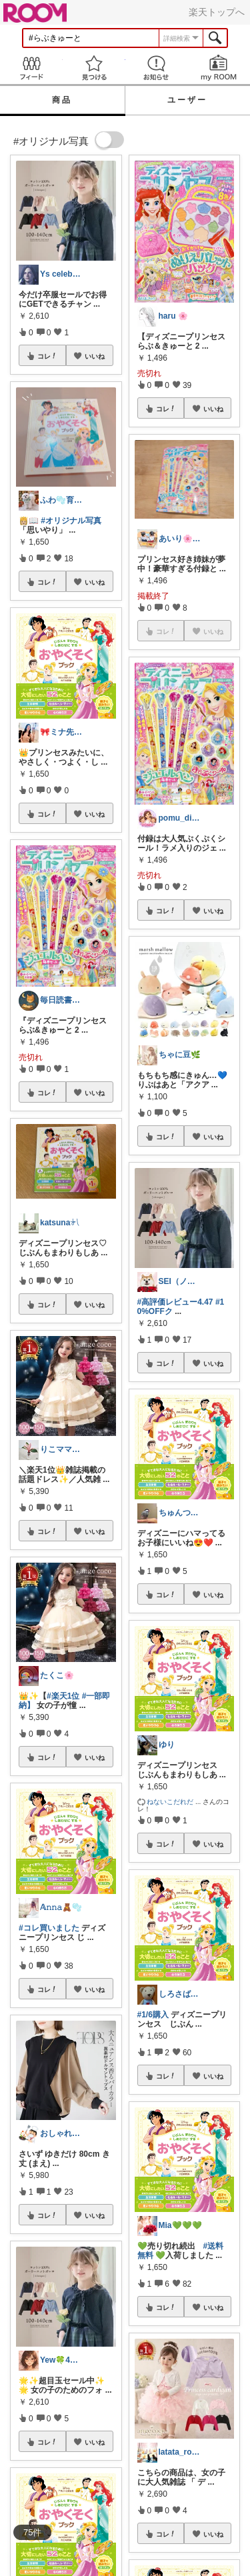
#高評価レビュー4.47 (175, 1302)
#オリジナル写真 (71, 520)
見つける (94, 67)
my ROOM (218, 67)
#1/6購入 (153, 2014)
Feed (31, 67)
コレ (47, 356)
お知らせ (156, 67)
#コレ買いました (49, 1928)
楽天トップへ (217, 12)
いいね (95, 356)
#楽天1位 (63, 1696)
